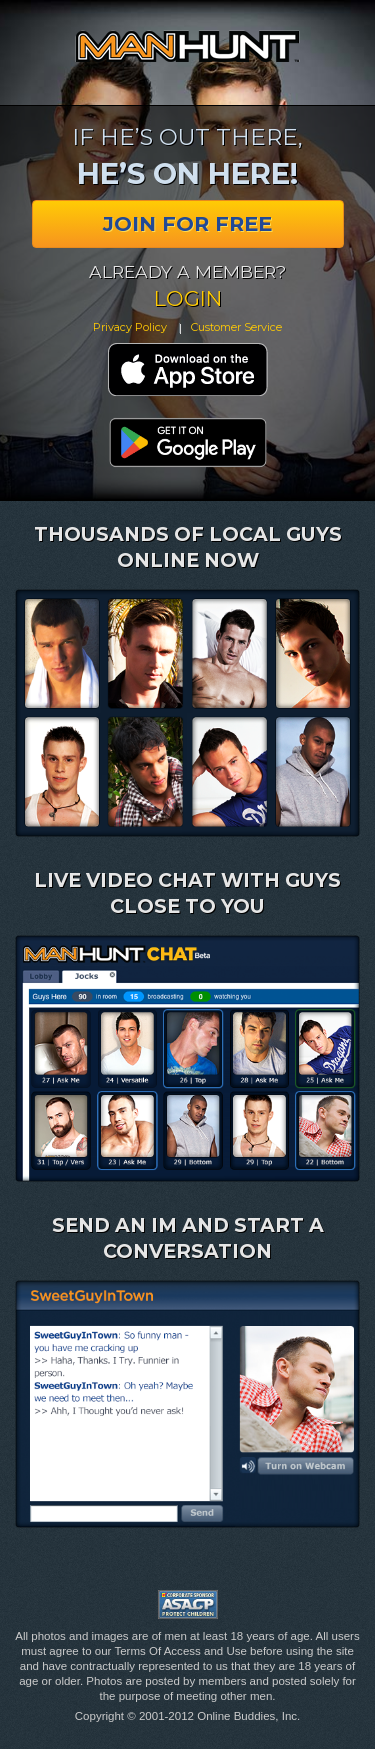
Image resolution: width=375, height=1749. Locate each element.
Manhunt (187, 46)
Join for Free (187, 223)
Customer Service (236, 327)
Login (188, 298)
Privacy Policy (130, 327)
